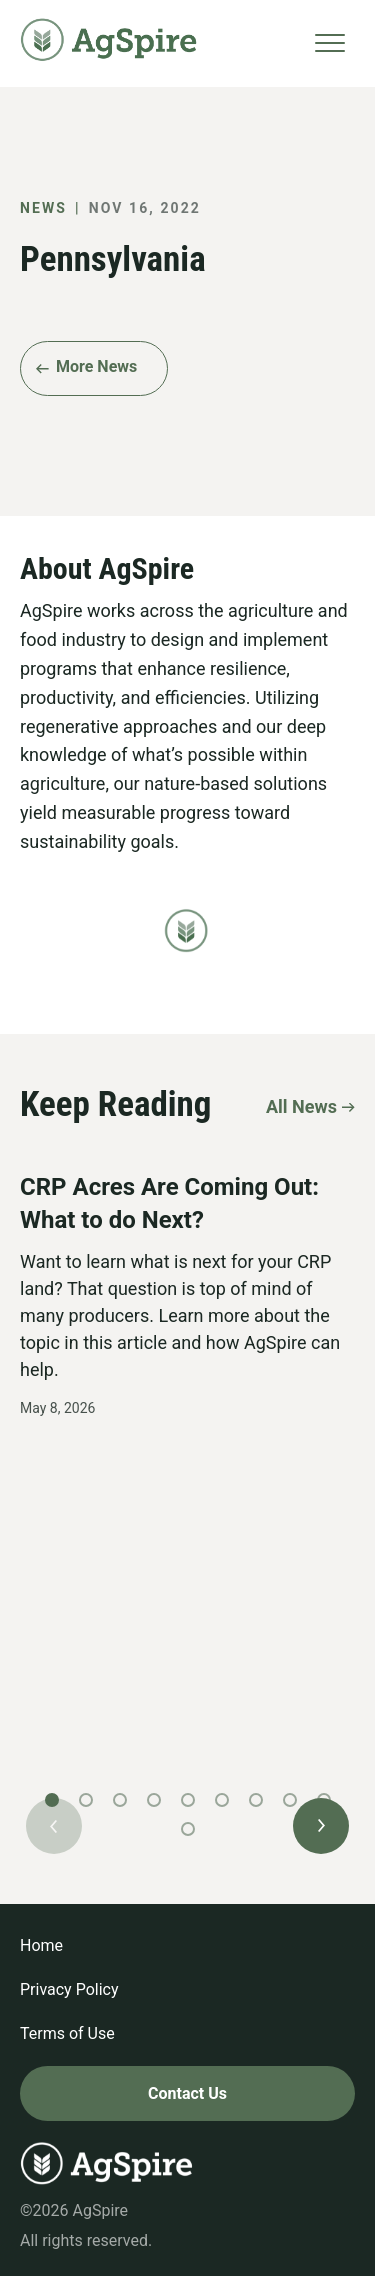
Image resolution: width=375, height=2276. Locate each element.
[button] (321, 1826)
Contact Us (187, 2093)
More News (96, 366)
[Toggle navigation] (330, 43)
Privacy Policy (69, 1989)
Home (41, 1945)
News (43, 208)
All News (301, 1106)
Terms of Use (67, 2033)
